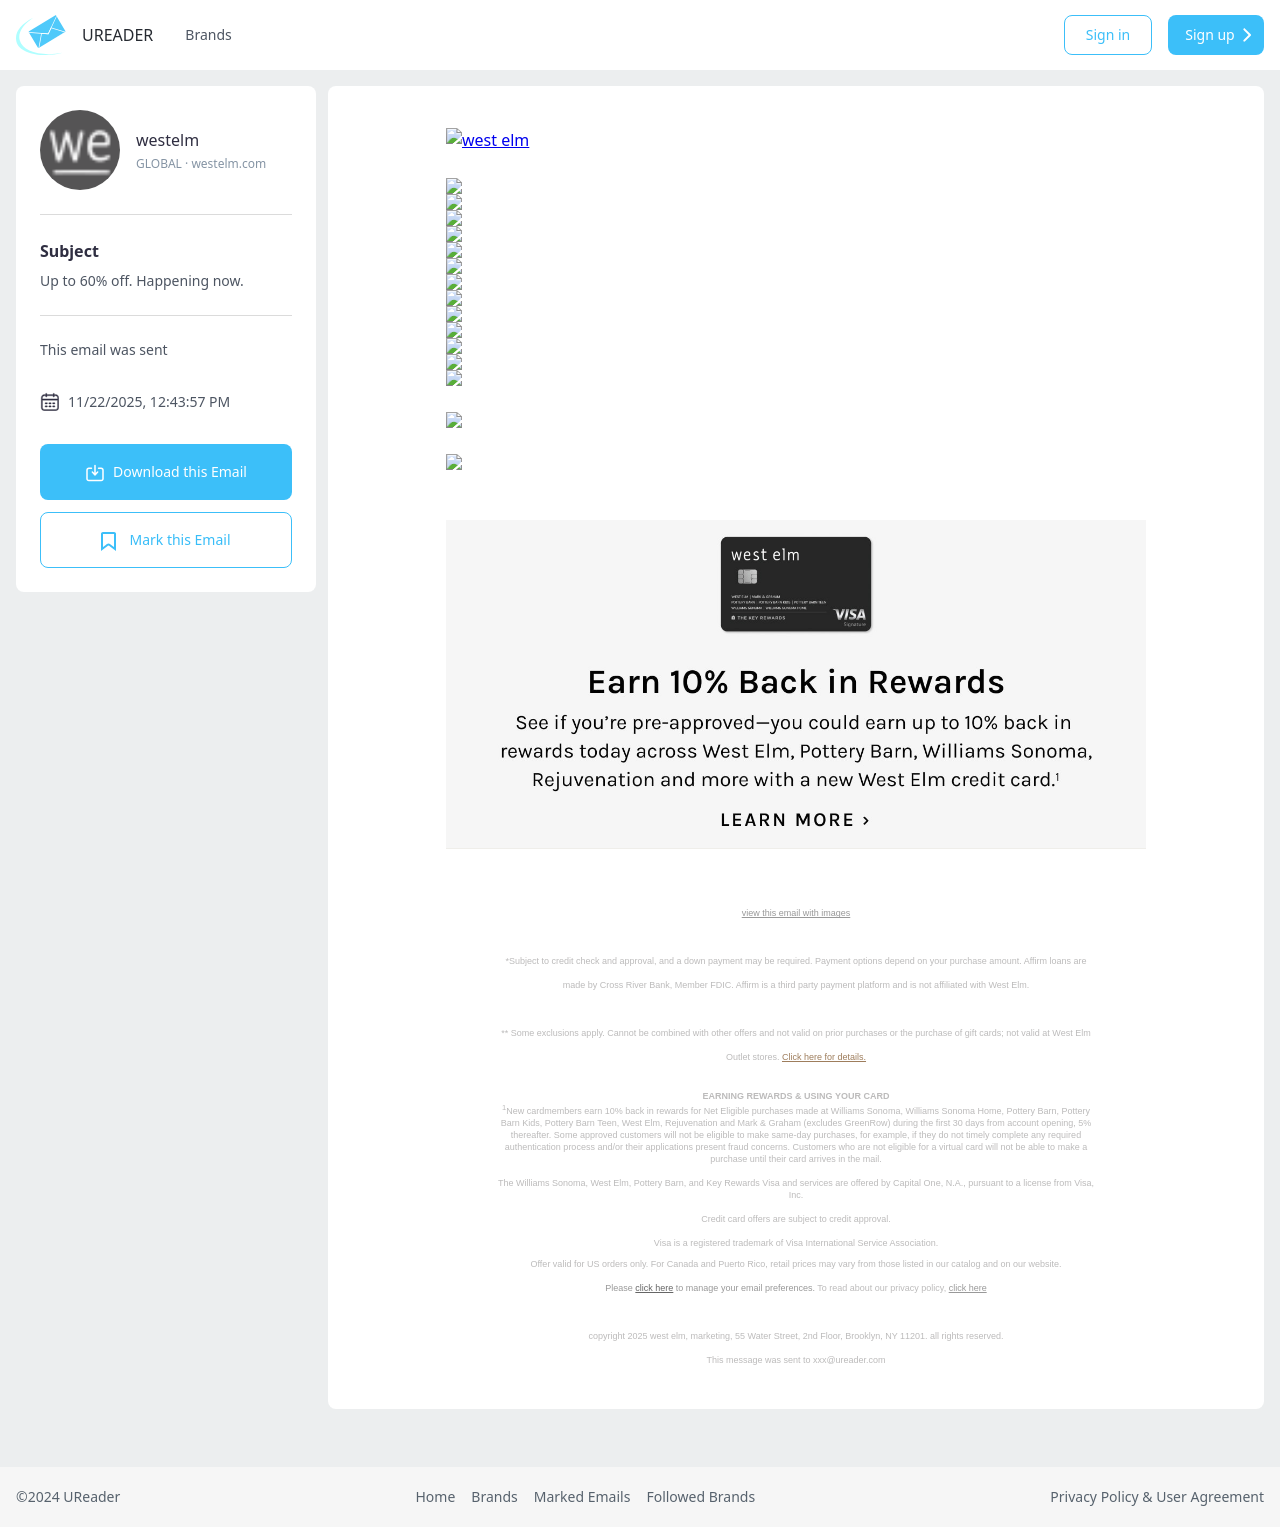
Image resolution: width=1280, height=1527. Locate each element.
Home (435, 1496)
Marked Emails (582, 1496)
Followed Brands (700, 1496)
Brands (208, 34)
